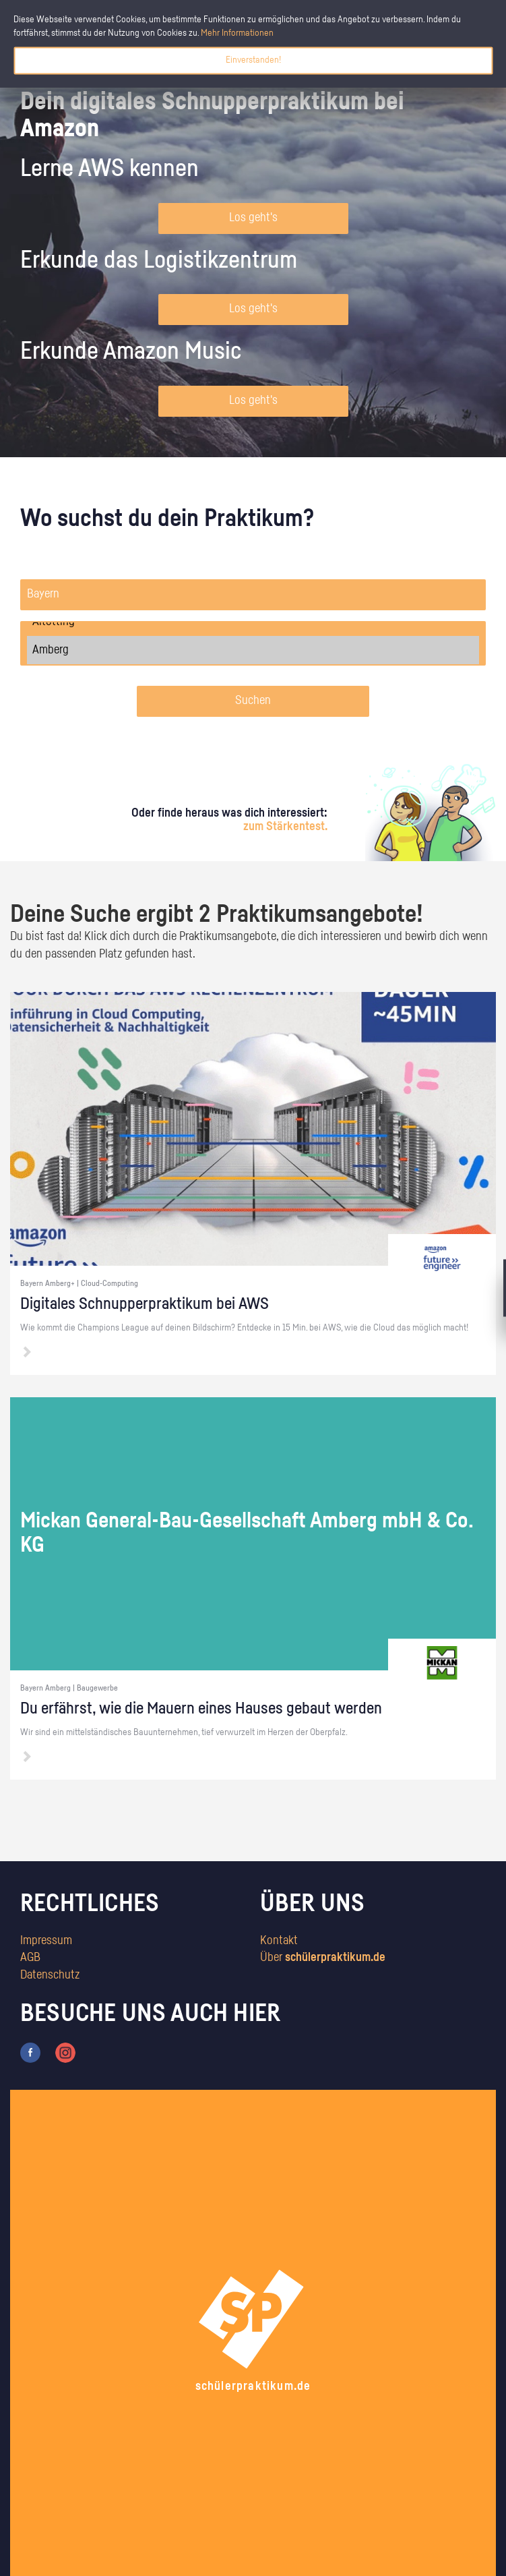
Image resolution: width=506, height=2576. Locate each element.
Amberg (253, 650)
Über (322, 1958)
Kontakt (279, 1941)
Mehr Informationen (237, 33)
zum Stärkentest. (285, 827)
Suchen (253, 701)
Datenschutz (50, 1975)
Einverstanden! (253, 60)
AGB (30, 1958)
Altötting (253, 622)
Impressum (46, 1941)
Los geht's (253, 218)
